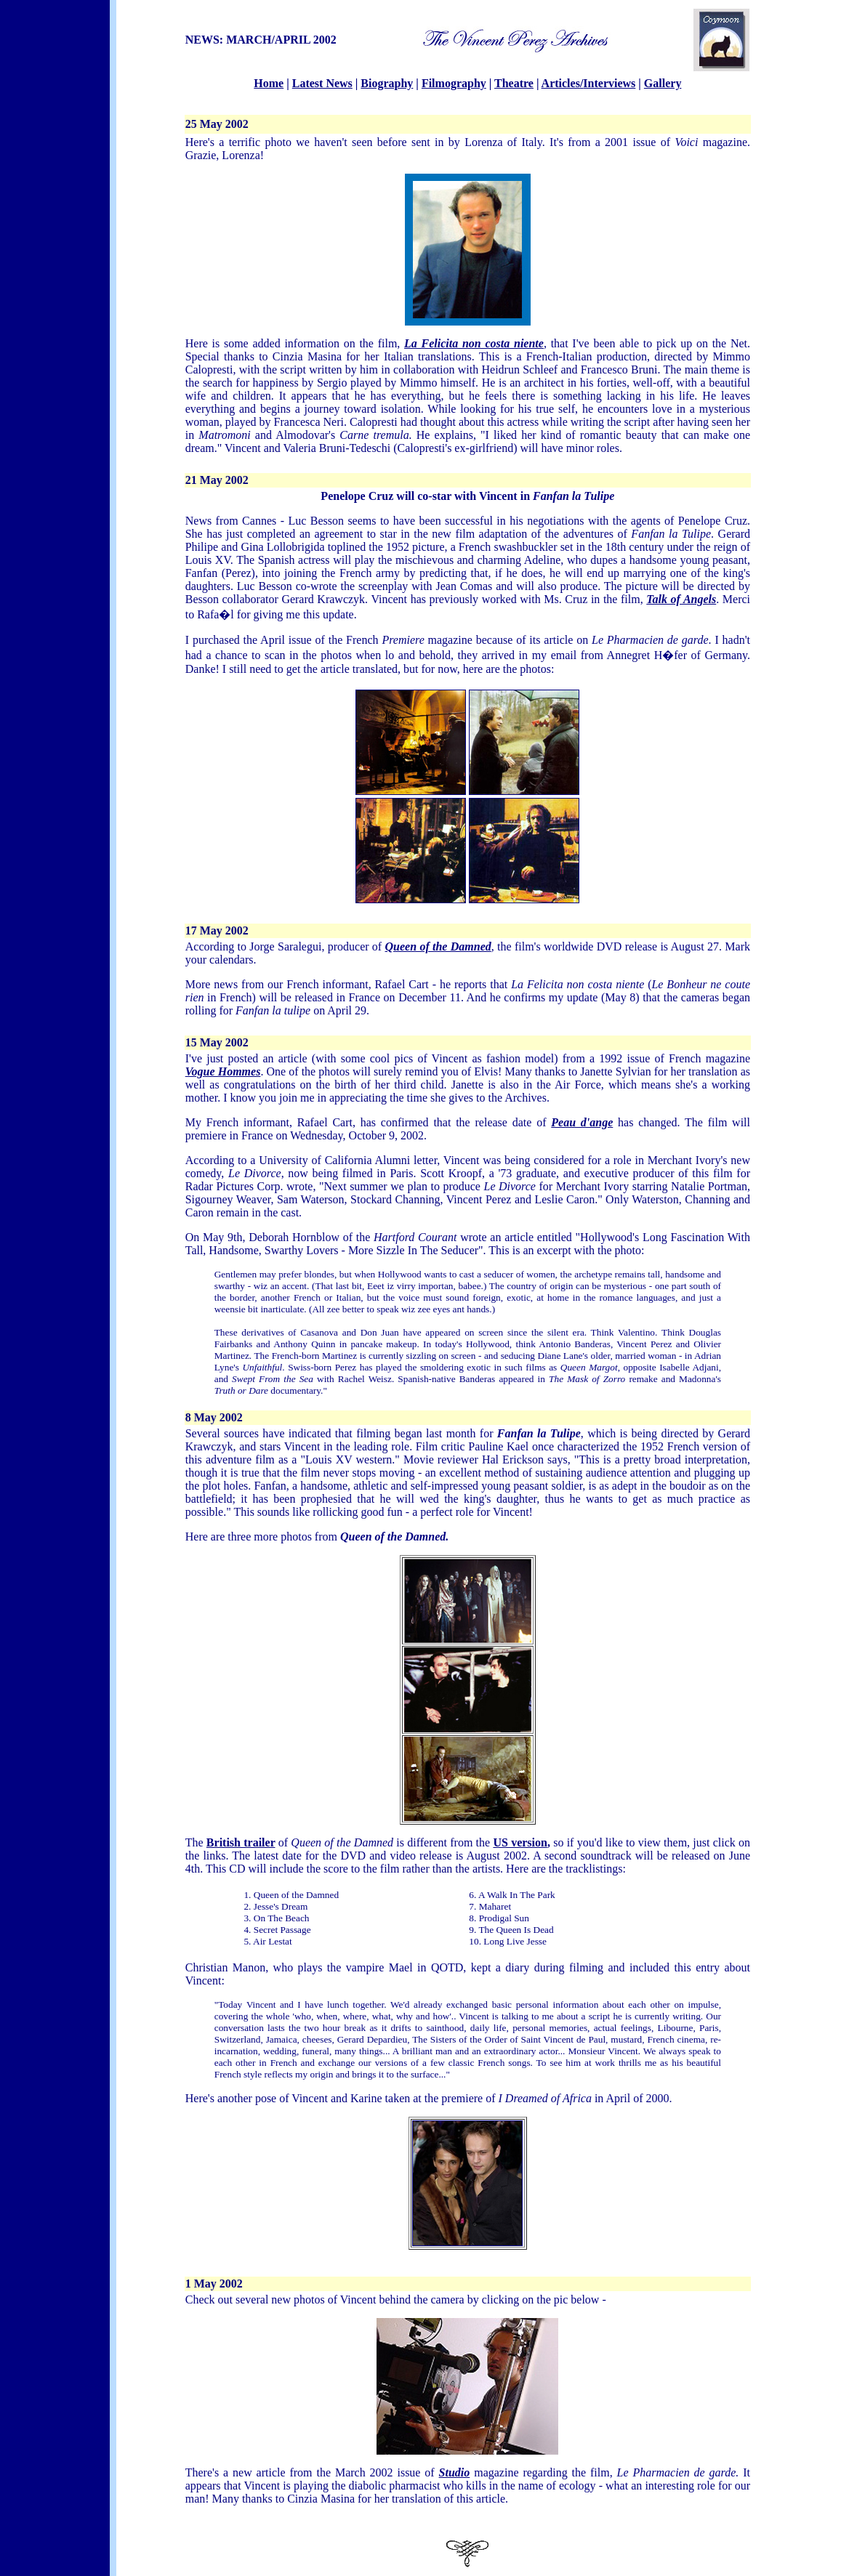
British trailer (240, 1842)
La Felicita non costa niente (474, 343)
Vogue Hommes (223, 1071)
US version (520, 1842)
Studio (454, 2472)
